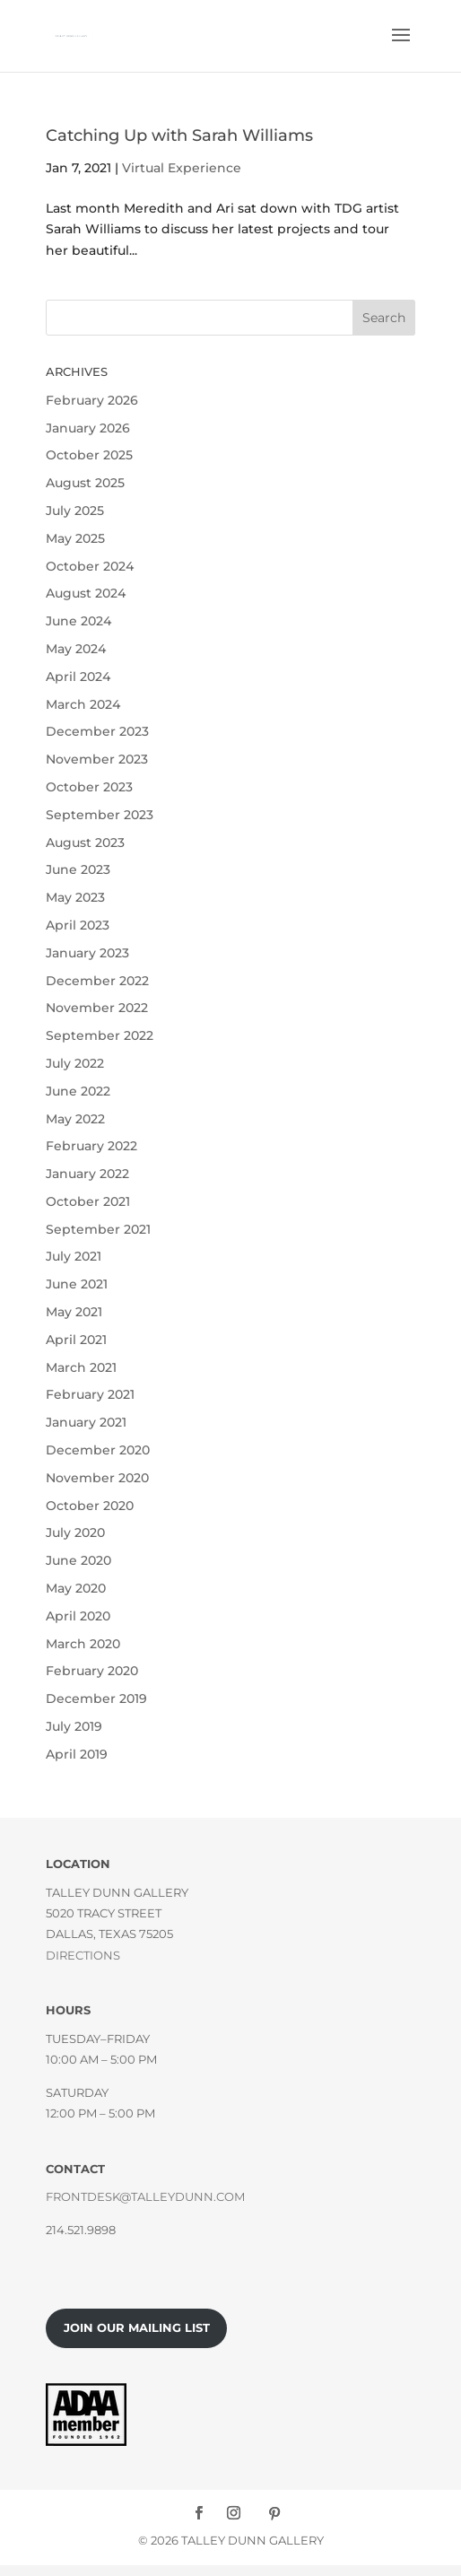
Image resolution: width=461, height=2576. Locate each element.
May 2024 (76, 649)
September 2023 (99, 815)
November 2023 (97, 759)
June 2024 (78, 621)
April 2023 (77, 925)
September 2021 (98, 1229)
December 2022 (97, 981)
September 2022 (99, 1035)
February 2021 (90, 1394)
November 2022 (97, 1008)
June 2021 (77, 1284)
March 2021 (81, 1367)
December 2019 (96, 1698)
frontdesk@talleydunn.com (145, 2196)
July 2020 (75, 1532)
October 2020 (90, 1506)
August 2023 (85, 842)
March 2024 (83, 704)
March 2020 (83, 1644)
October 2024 (90, 566)
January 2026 (88, 428)
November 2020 (97, 1478)
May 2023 (75, 897)
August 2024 (86, 593)
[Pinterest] (274, 2513)
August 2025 (85, 483)
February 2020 (92, 1671)
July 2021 (73, 1256)
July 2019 (74, 1726)
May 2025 (75, 538)
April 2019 (77, 1754)
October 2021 (88, 1201)
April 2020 (78, 1616)
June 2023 (78, 869)
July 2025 (75, 510)
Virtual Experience (181, 168)
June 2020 (78, 1560)
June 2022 (78, 1091)
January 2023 (87, 953)
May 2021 (74, 1312)
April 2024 (78, 676)
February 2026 (92, 400)
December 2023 (97, 731)
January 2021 (86, 1422)
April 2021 (76, 1340)
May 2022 (75, 1119)
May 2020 (76, 1588)
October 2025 (89, 455)
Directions (83, 1955)
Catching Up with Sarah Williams (179, 135)
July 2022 (75, 1063)
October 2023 (89, 787)
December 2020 (98, 1450)
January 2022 (87, 1174)
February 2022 (91, 1146)
